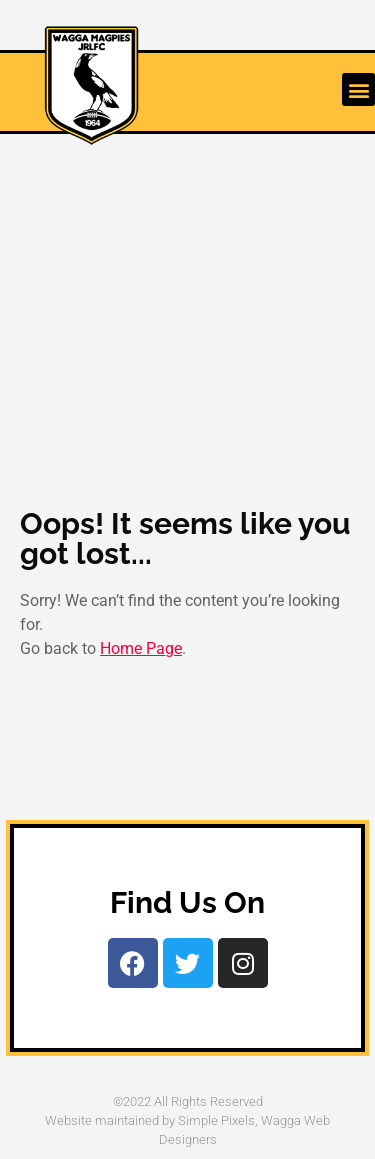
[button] (358, 89)
